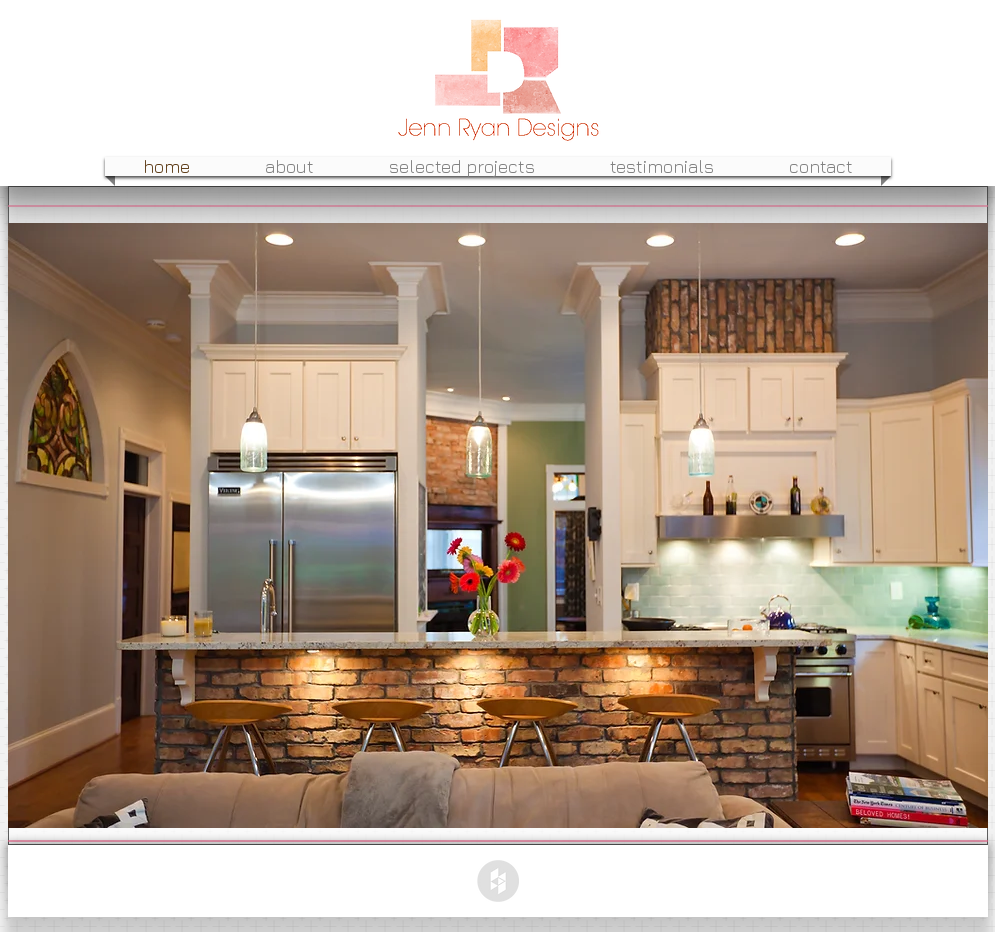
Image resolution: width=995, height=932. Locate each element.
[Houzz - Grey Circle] (498, 881)
